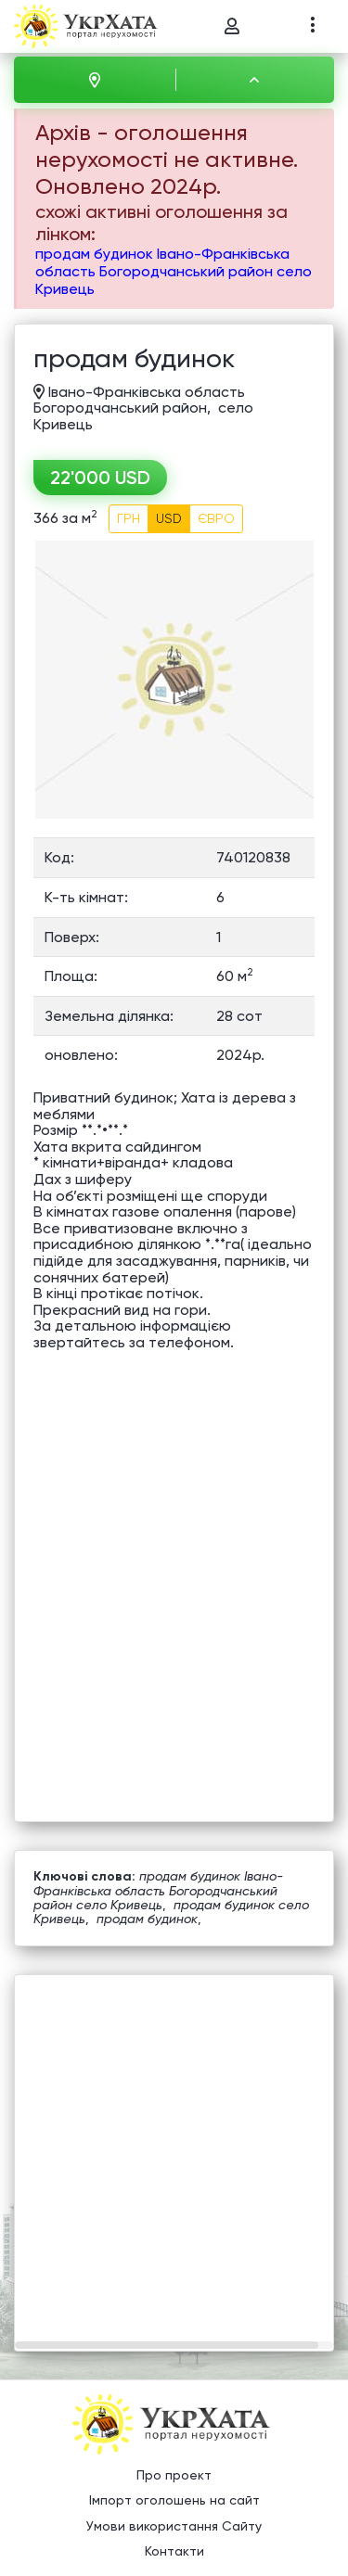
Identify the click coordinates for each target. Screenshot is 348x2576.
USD (169, 518)
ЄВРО (216, 518)
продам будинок (147, 1918)
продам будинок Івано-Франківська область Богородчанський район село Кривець (173, 271)
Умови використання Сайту (174, 2526)
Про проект (174, 2475)
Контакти (174, 2551)
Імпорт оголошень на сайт (174, 2500)
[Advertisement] (174, 2149)
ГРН (128, 518)
